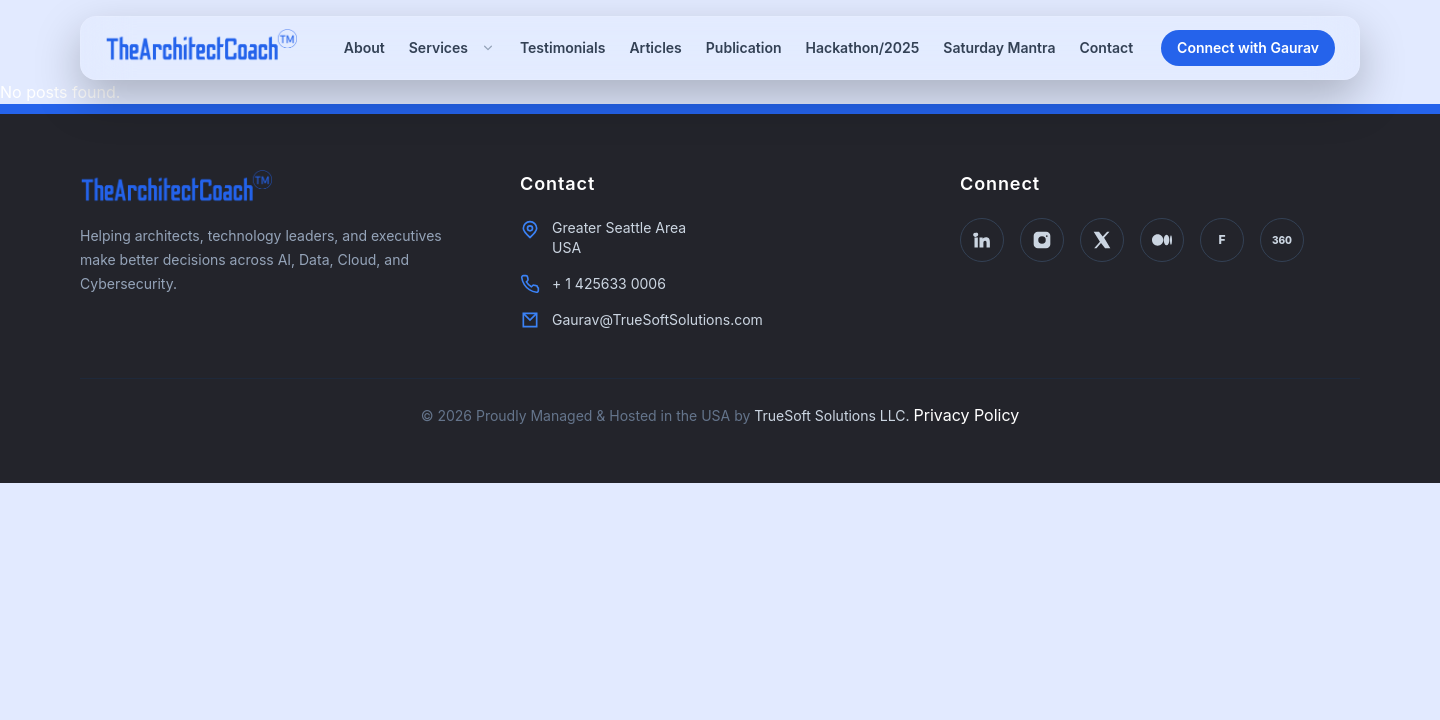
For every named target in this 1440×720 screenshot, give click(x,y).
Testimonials (562, 47)
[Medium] (1162, 240)
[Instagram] (1042, 240)
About (364, 47)
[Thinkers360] (1282, 240)
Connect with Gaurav (1248, 47)
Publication (744, 47)
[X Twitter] (1102, 240)
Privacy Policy (966, 415)
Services (452, 47)
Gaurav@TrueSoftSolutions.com (657, 319)
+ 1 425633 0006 (609, 283)
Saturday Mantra (999, 47)
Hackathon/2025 (863, 47)
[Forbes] (1222, 240)
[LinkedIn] (982, 240)
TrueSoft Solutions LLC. (831, 415)
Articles (655, 47)
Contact (1107, 47)
